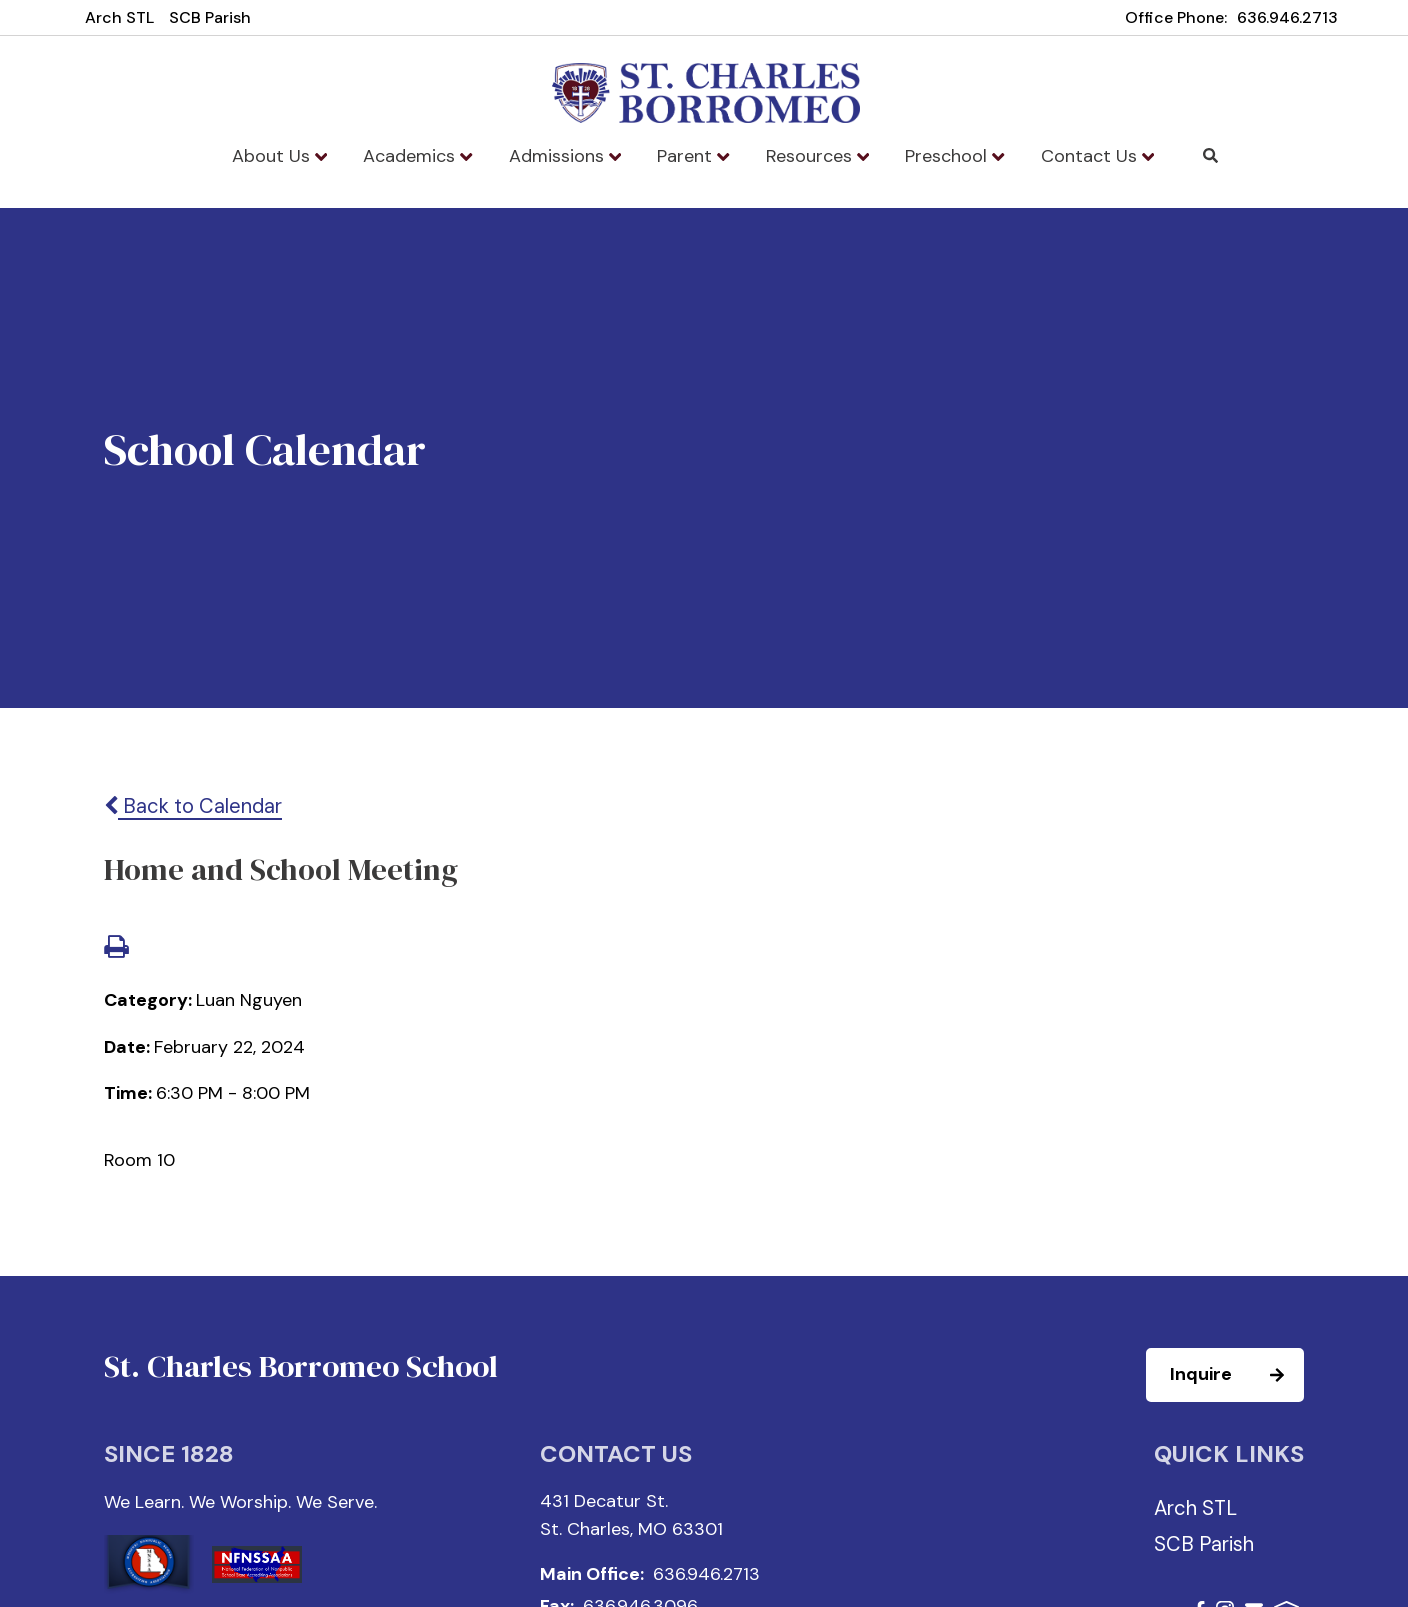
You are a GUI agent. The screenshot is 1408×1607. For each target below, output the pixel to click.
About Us (279, 156)
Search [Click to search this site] (1210, 155)
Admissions (565, 156)
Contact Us (1097, 156)
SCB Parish (210, 17)
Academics (417, 156)
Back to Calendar (193, 806)
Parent (693, 156)
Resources (817, 156)
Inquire (1236, 1375)
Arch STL (119, 17)
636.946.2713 (1287, 17)
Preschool (954, 156)
